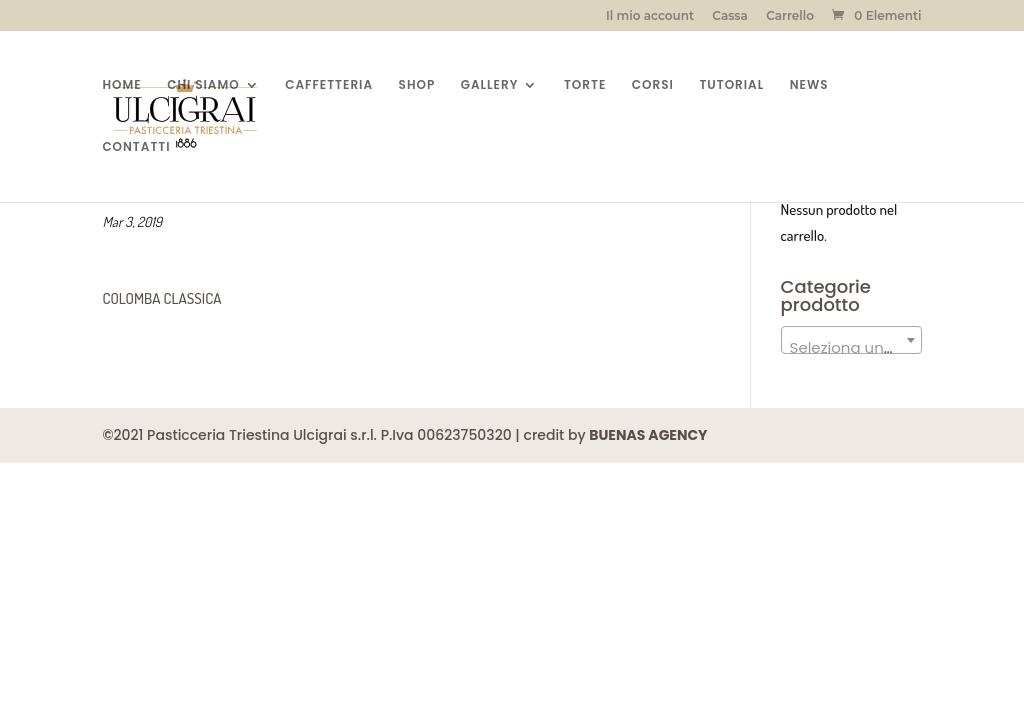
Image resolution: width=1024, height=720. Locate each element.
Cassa (729, 16)
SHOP (417, 85)
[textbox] (851, 348)
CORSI (653, 85)
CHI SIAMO (203, 85)
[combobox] (851, 340)
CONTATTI (136, 147)
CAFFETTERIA (329, 85)
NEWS (809, 85)
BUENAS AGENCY (648, 435)
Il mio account (650, 16)
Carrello (790, 16)
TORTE (585, 85)
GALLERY (490, 85)
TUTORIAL (731, 85)
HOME (121, 85)
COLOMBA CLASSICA (161, 298)
